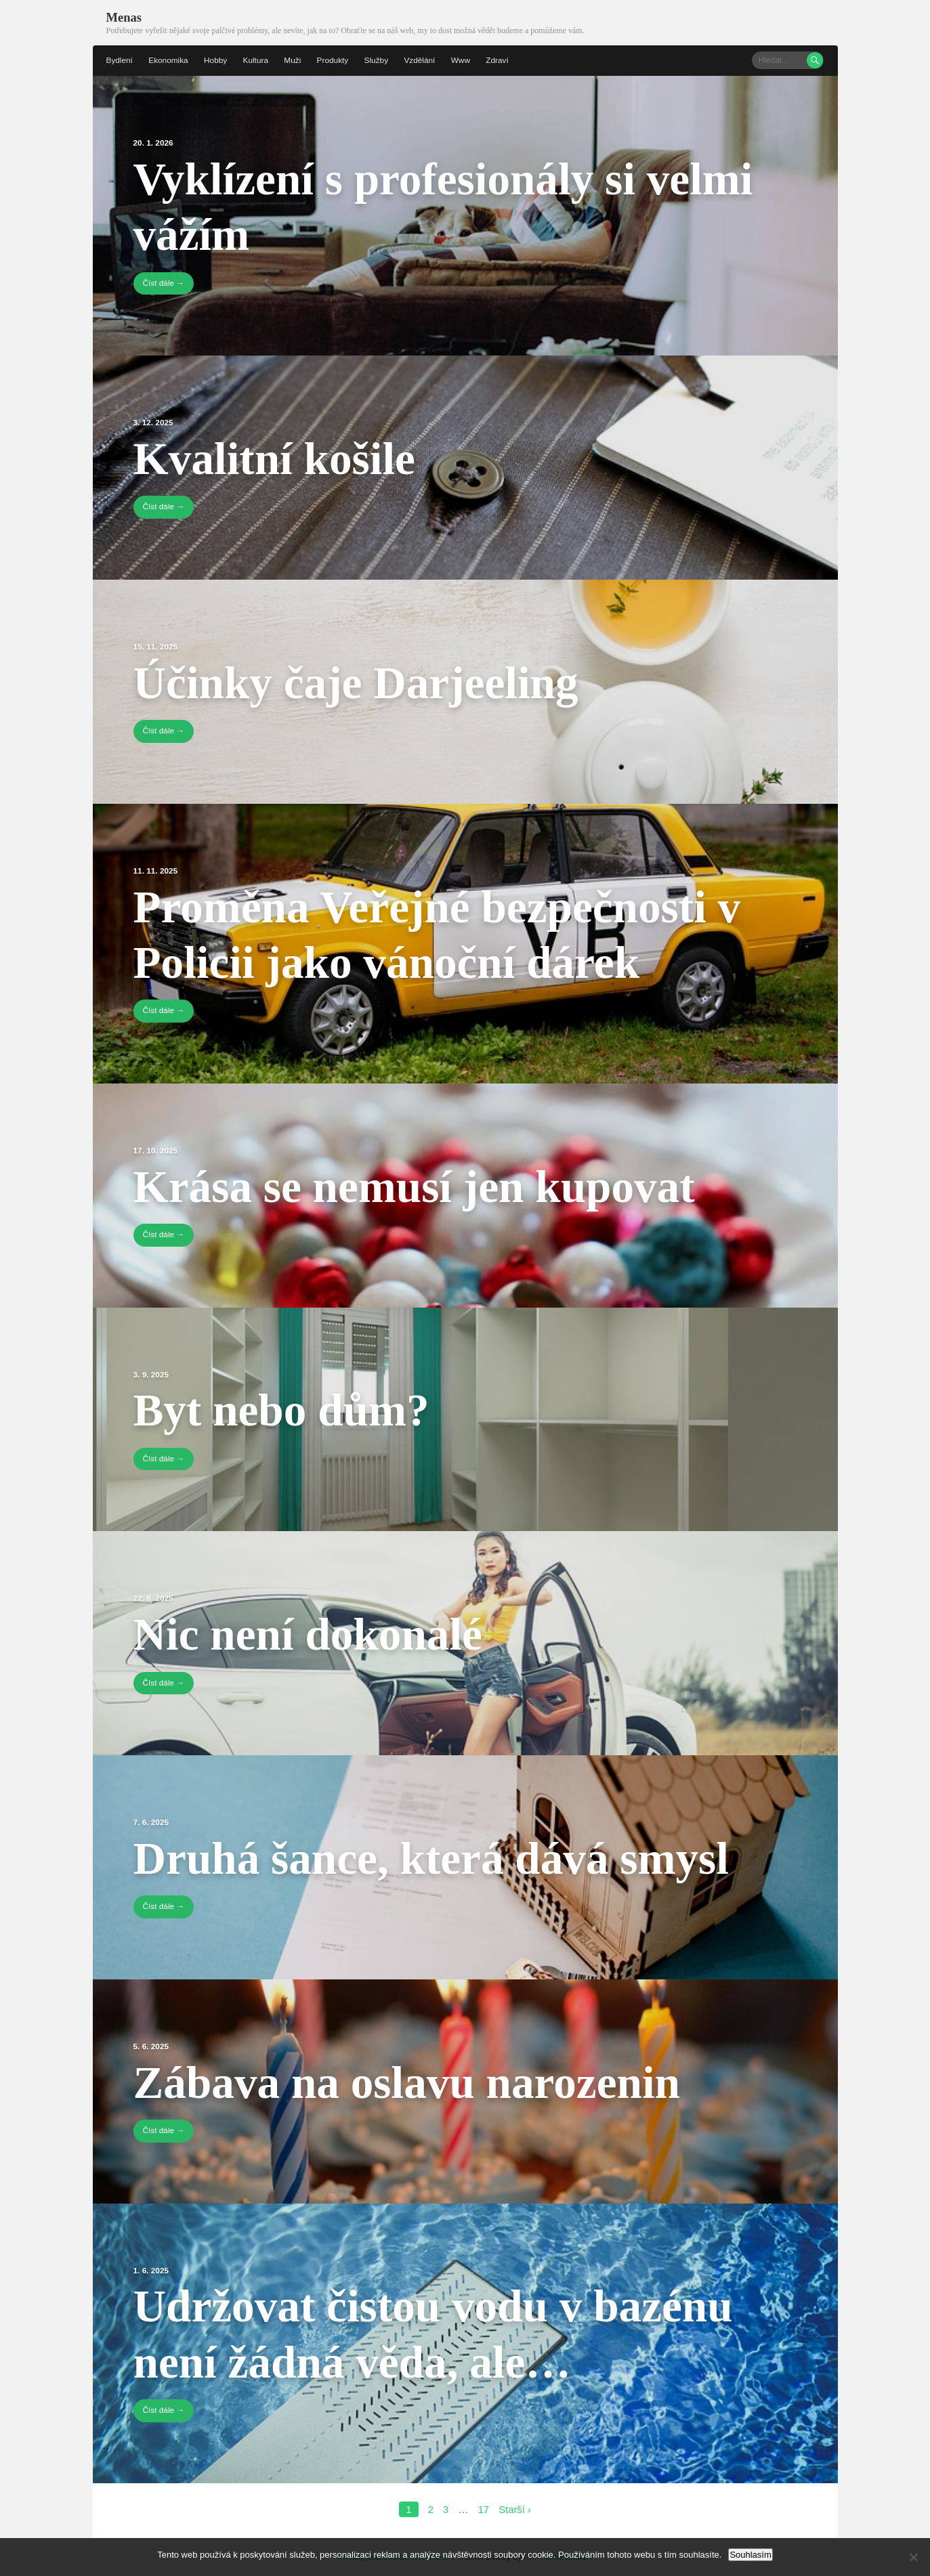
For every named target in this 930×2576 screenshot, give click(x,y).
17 (483, 2508)
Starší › (515, 2508)
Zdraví (501, 59)
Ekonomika (169, 59)
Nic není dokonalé (316, 1632)
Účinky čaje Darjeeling (366, 681)
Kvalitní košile (281, 457)
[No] (913, 2557)
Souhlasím (750, 2555)
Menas (124, 17)
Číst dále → (164, 282)
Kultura (257, 59)
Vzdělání (423, 59)
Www (464, 59)
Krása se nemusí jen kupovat (427, 1184)
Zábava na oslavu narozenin (419, 2080)
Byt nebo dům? (288, 1408)
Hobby (217, 59)
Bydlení (119, 59)
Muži (294, 59)
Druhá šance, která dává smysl (445, 1856)
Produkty (335, 59)
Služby (378, 59)
